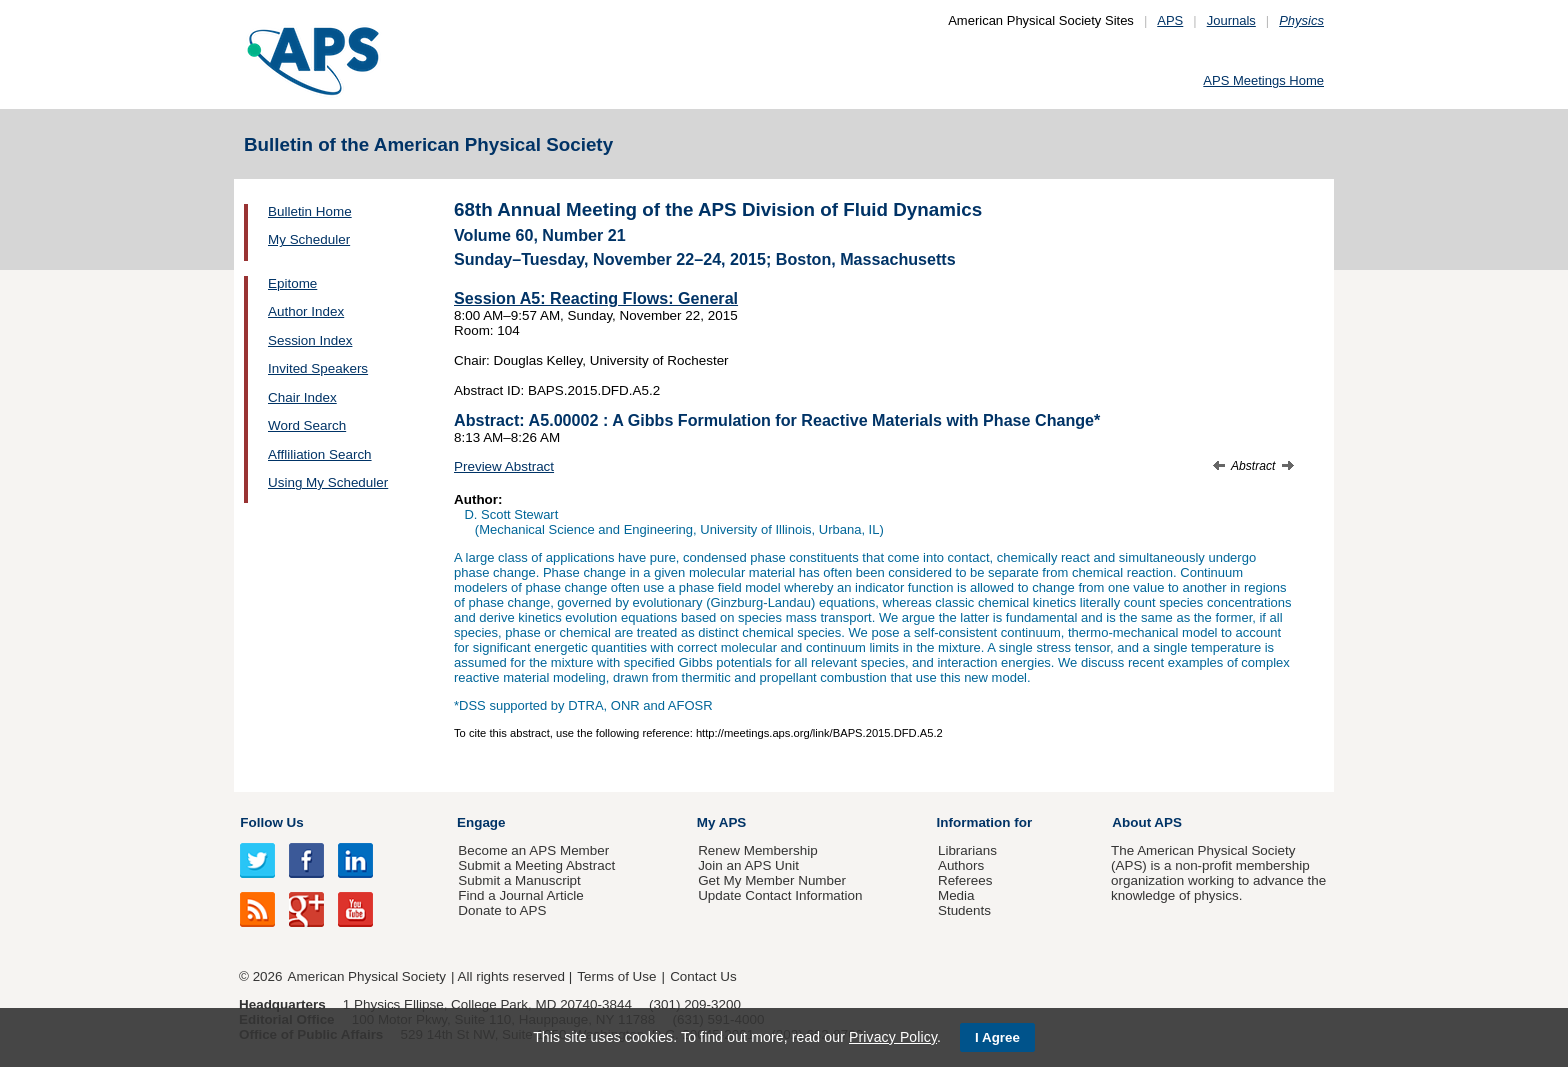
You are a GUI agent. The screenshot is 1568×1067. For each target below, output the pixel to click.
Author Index (306, 311)
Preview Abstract (504, 466)
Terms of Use (616, 976)
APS (1170, 20)
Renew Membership (758, 850)
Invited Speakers (318, 368)
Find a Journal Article (520, 895)
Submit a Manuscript (519, 880)
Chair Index (302, 397)
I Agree (997, 1037)
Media (956, 895)
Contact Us (703, 976)
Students (964, 910)
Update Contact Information (780, 895)
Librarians (967, 850)
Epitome (292, 283)
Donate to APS (502, 910)
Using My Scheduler (328, 482)
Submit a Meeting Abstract (536, 865)
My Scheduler (309, 239)
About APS (1147, 822)
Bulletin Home (310, 211)
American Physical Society (367, 976)
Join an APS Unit (748, 865)
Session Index (310, 340)
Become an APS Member (533, 850)
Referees (965, 880)
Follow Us (271, 822)
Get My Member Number (772, 880)
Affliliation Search (320, 454)
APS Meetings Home (1263, 80)
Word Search (307, 425)
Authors (961, 865)
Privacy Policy (893, 1037)
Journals (1231, 20)
